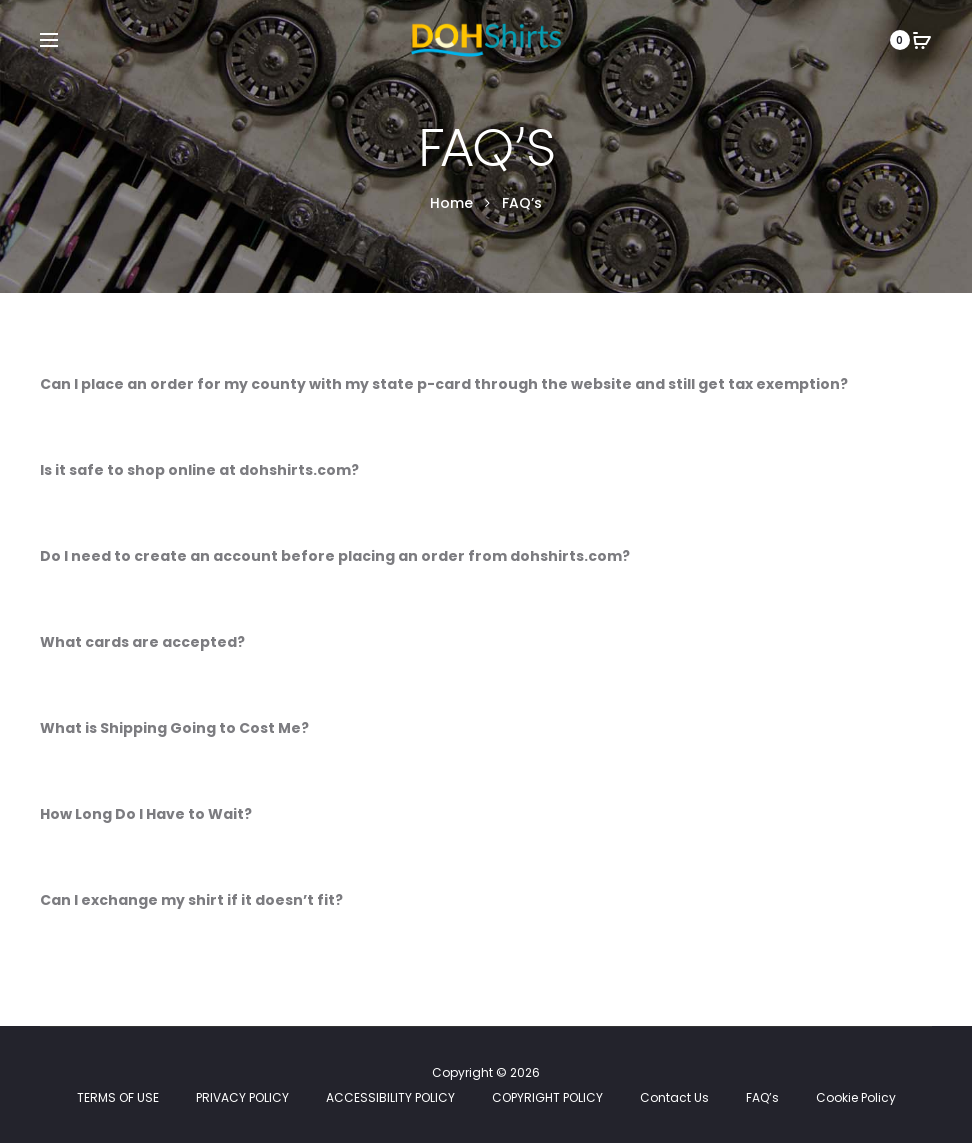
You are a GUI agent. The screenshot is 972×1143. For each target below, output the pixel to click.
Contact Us (674, 1097)
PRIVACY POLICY (242, 1097)
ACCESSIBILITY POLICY (390, 1097)
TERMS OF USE (118, 1097)
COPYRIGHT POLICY (547, 1097)
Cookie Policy (856, 1097)
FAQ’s (762, 1097)
